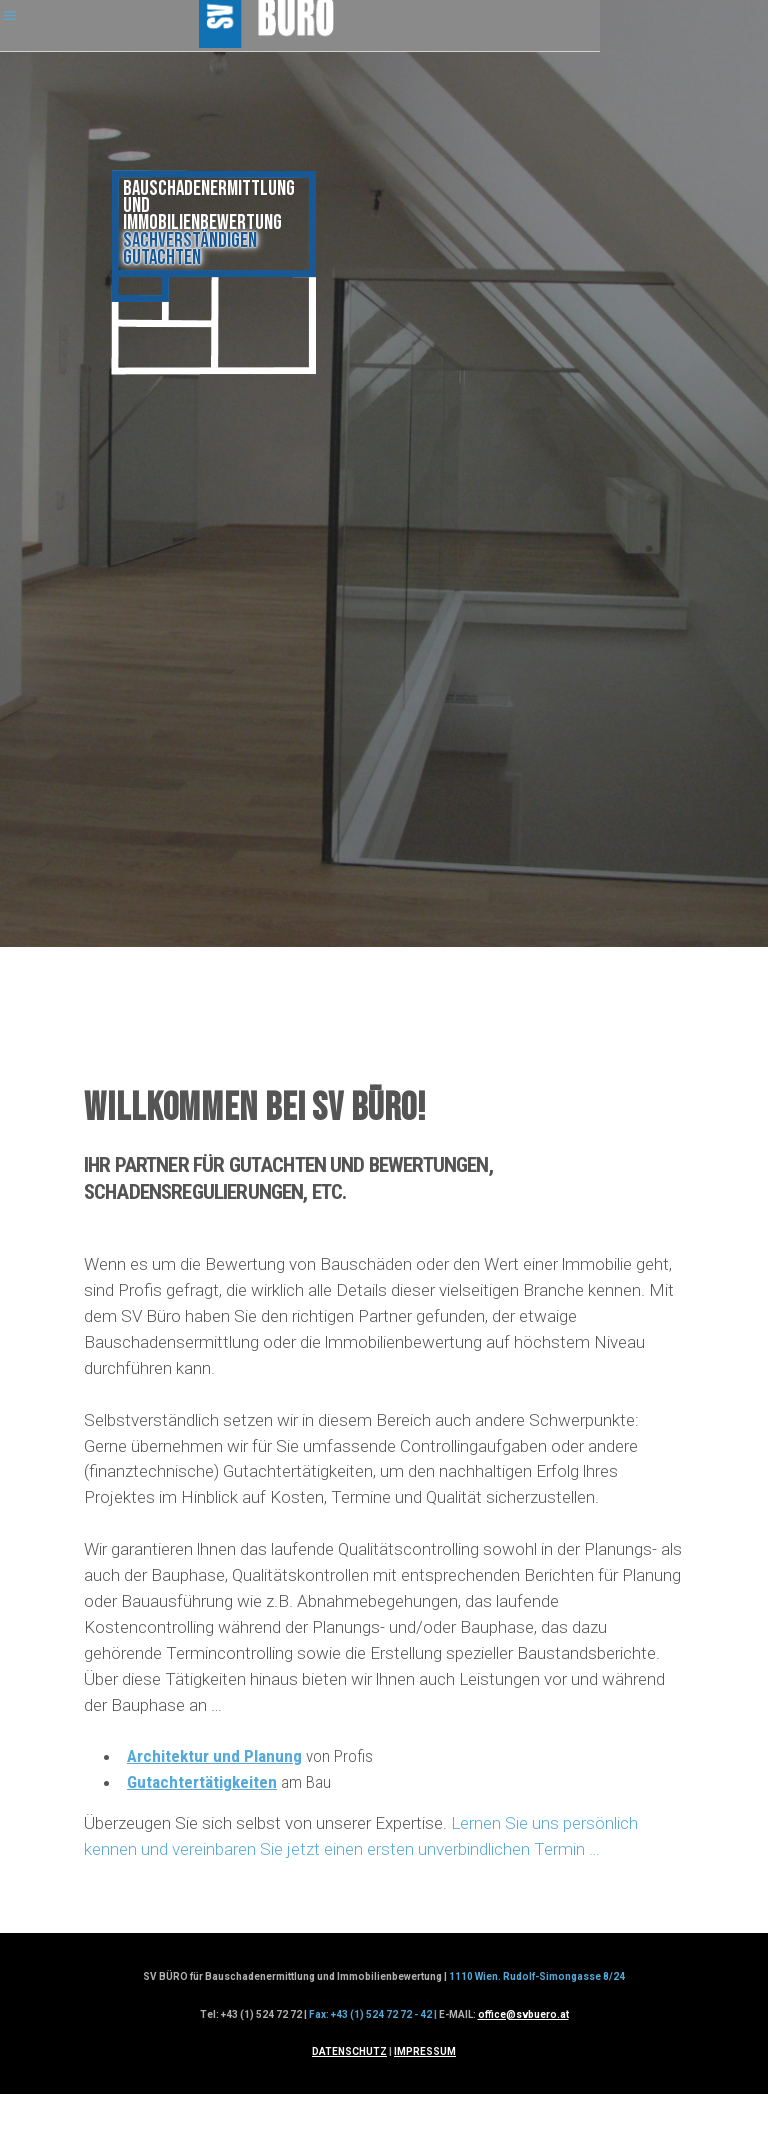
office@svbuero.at (523, 2014)
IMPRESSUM (425, 2051)
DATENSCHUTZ (349, 2051)
